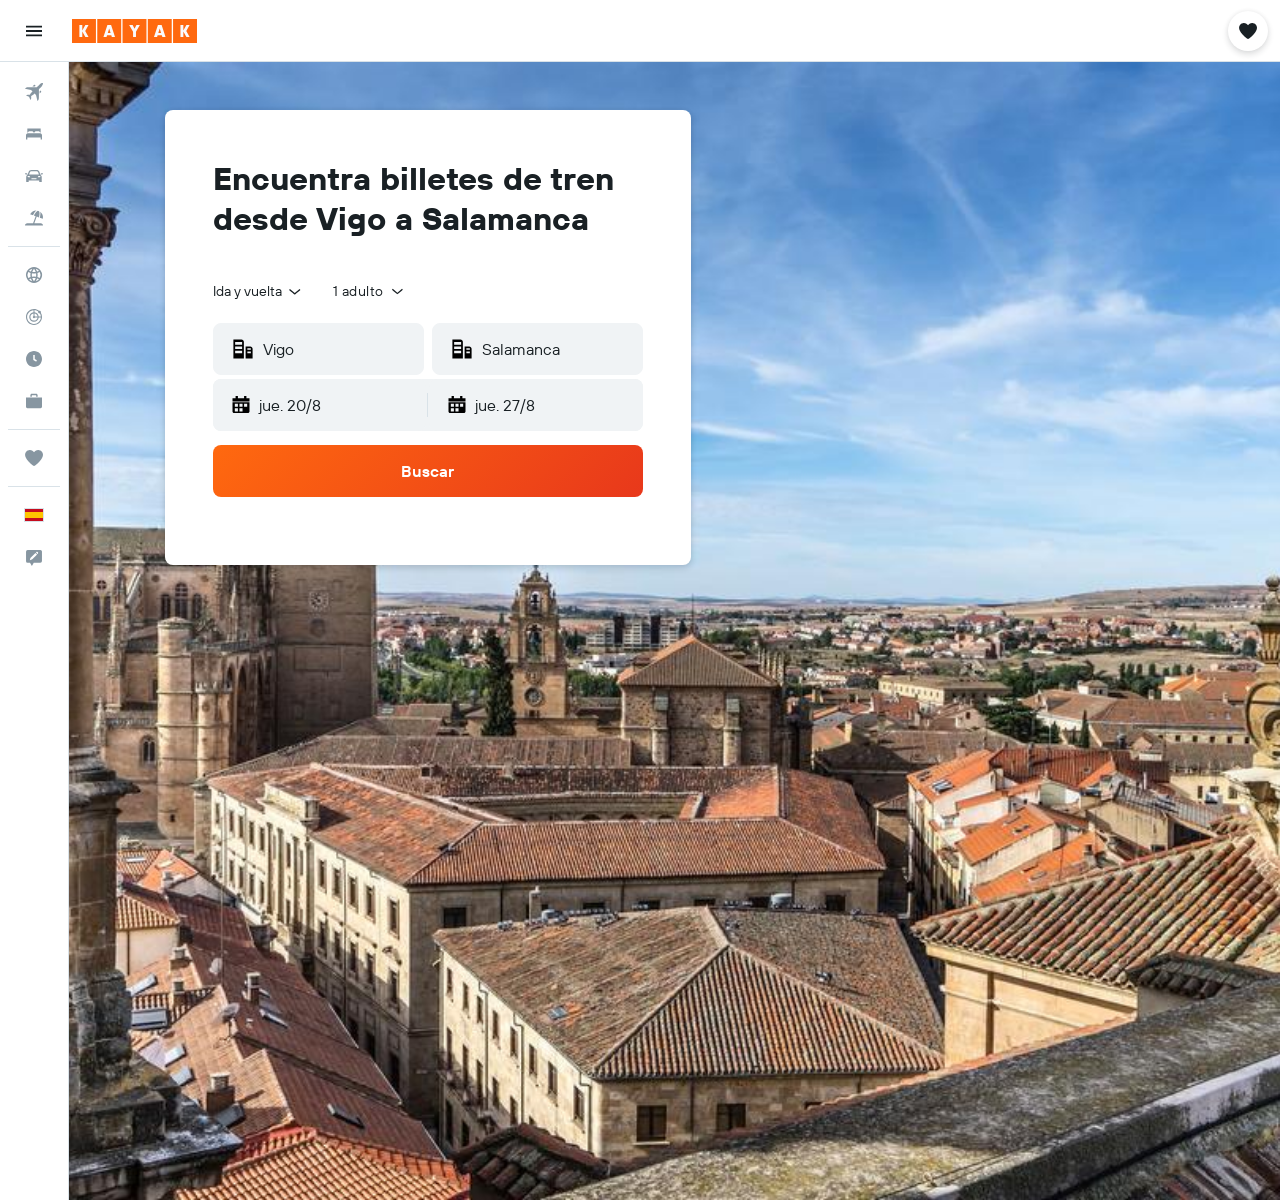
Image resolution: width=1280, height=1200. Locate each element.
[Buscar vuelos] (34, 92)
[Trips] (34, 458)
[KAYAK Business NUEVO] (34, 401)
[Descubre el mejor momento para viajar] (34, 359)
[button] (34, 31)
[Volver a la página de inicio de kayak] (134, 31)
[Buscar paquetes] (34, 218)
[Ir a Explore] (34, 275)
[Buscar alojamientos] (34, 134)
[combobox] (258, 291)
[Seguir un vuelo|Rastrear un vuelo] (34, 317)
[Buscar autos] (34, 176)
